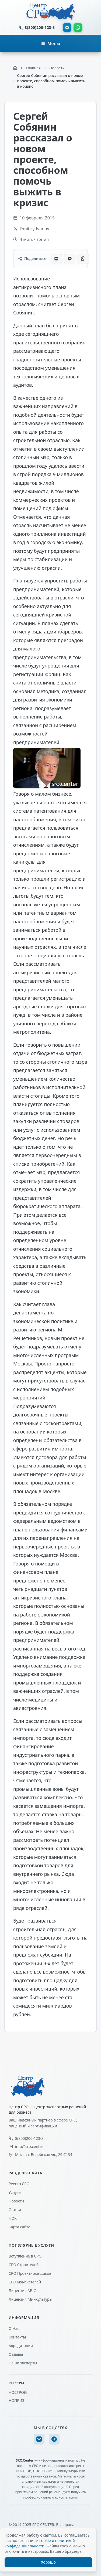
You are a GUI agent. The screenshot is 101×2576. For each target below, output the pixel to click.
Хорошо (48, 2562)
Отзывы (16, 2354)
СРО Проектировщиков (30, 2273)
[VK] (39, 2439)
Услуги (15, 2192)
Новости (16, 2201)
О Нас (14, 2328)
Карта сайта (19, 2226)
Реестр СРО (19, 2183)
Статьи (15, 2209)
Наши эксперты (23, 2362)
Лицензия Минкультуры (30, 2299)
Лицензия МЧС (22, 2290)
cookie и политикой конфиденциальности (40, 2543)
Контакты (17, 2337)
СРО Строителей (24, 2264)
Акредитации (21, 2345)
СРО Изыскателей (25, 2281)
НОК (13, 2218)
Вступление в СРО (25, 2256)
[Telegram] (54, 2439)
